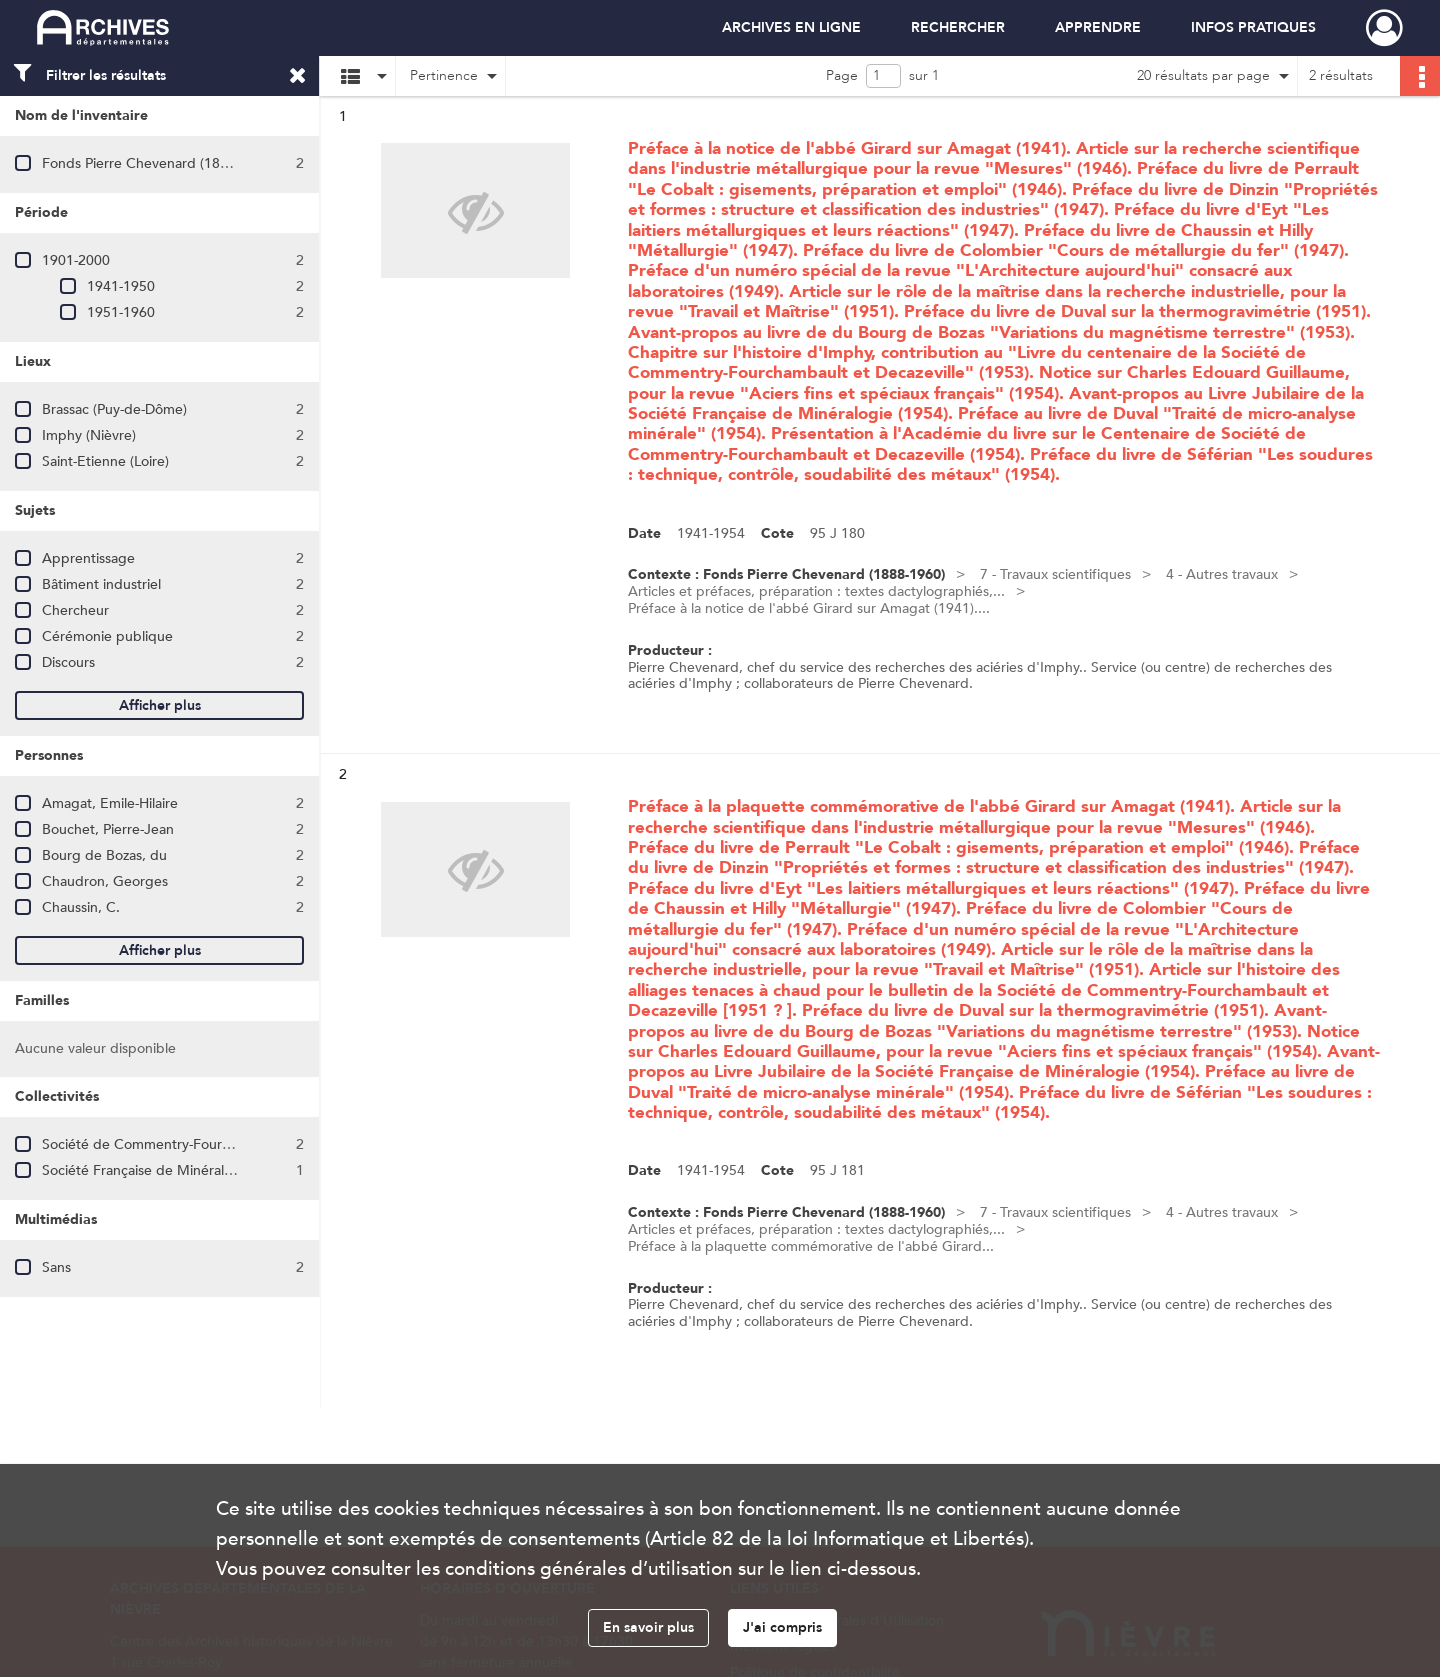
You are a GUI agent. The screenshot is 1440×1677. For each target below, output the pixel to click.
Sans (56, 1267)
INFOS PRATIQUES (1253, 27)
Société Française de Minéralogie (147, 1170)
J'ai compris (782, 1627)
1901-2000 (76, 260)
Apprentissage (88, 558)
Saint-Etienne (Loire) (105, 461)
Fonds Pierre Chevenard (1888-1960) (159, 163)
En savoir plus (648, 1627)
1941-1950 (121, 286)
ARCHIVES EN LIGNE (791, 27)
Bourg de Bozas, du (104, 855)
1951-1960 (121, 312)
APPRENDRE (1098, 27)
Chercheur (75, 610)
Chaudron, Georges (105, 881)
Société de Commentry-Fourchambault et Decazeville (210, 1144)
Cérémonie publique (107, 636)
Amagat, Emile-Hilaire (110, 803)
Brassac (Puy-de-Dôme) (114, 409)
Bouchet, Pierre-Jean (108, 829)
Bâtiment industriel (101, 584)
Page (842, 75)
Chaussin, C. (81, 907)
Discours (68, 662)
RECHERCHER (958, 27)
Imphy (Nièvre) (89, 435)
